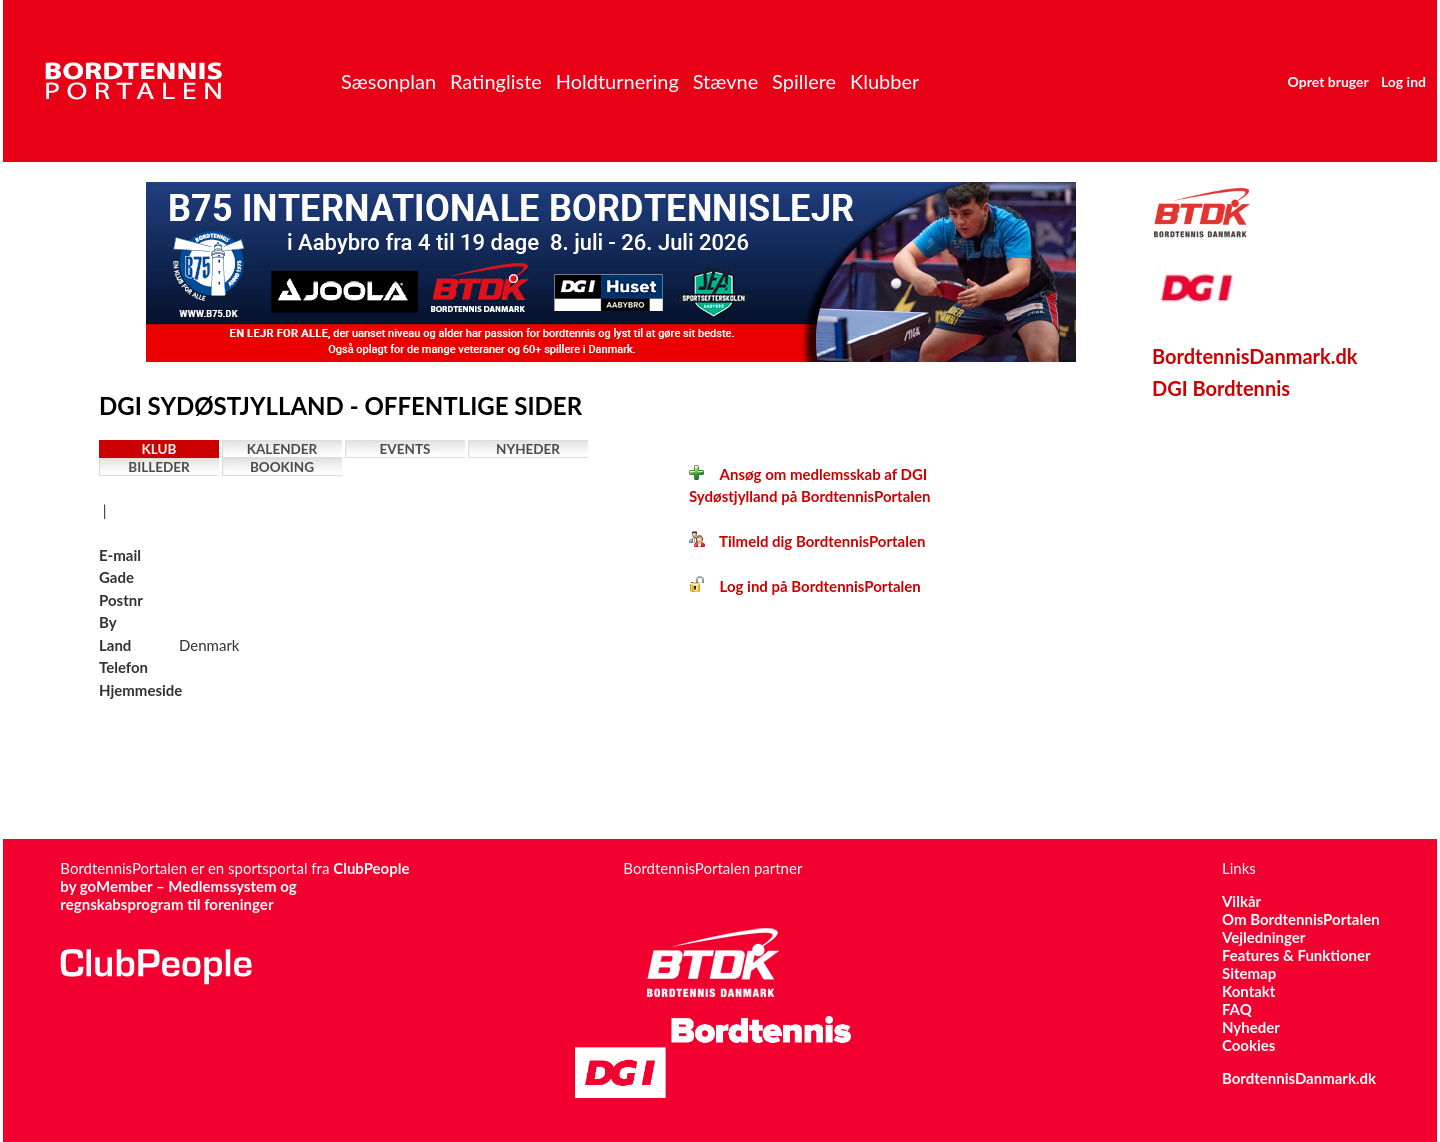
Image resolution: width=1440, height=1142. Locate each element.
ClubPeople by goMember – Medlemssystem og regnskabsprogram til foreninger (234, 886)
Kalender (282, 449)
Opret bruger (1328, 81)
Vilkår (1241, 901)
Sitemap (1249, 973)
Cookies (1248, 1045)
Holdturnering (617, 81)
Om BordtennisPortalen (1301, 919)
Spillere (804, 81)
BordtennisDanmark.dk (1255, 356)
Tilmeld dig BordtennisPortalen (807, 541)
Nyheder (528, 449)
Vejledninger (1263, 937)
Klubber (884, 81)
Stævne (726, 81)
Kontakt (1249, 991)
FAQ (1237, 1009)
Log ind (1403, 81)
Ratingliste (496, 81)
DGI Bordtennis (1221, 388)
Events (405, 449)
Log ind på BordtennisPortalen (805, 586)
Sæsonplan (388, 81)
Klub (159, 449)
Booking (282, 467)
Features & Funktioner (1296, 955)
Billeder (158, 467)
